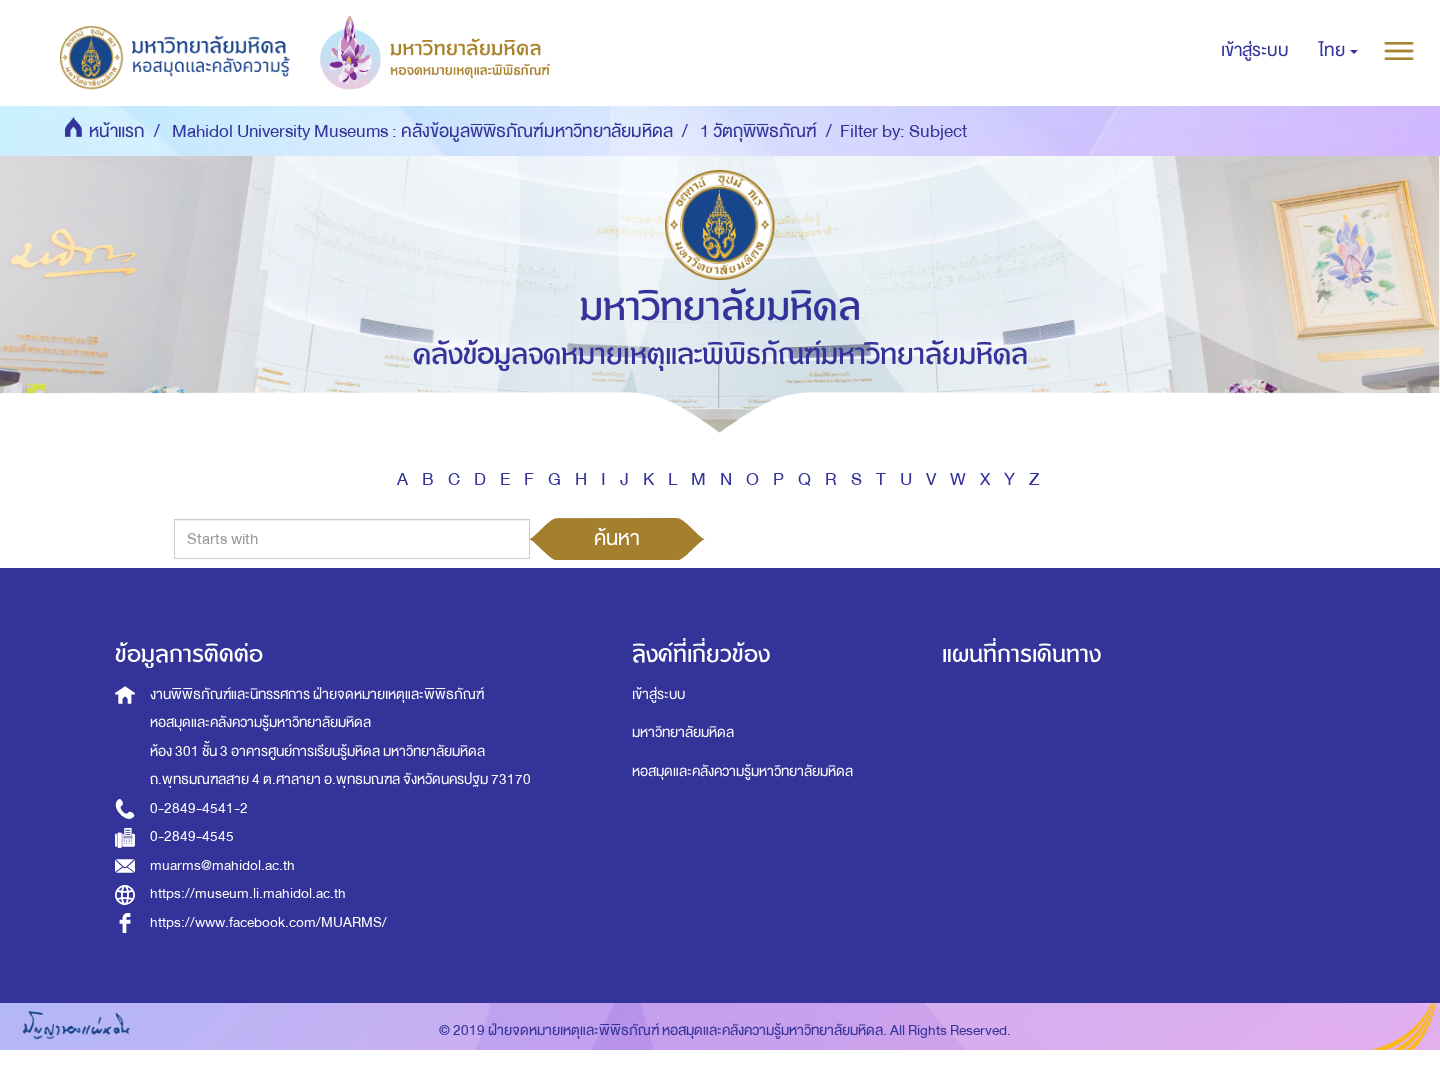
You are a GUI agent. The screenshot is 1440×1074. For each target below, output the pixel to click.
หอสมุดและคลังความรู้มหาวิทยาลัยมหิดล (742, 771)
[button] (1338, 51)
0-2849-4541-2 (199, 808)
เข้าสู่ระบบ (658, 694)
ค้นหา (617, 538)
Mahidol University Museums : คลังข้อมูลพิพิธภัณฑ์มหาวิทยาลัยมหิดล (422, 131)
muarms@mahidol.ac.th (222, 865)
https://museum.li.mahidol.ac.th (248, 893)
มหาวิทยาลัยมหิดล (683, 732)
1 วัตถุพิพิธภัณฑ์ (758, 131)
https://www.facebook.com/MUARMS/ (268, 922)
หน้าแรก (117, 131)
